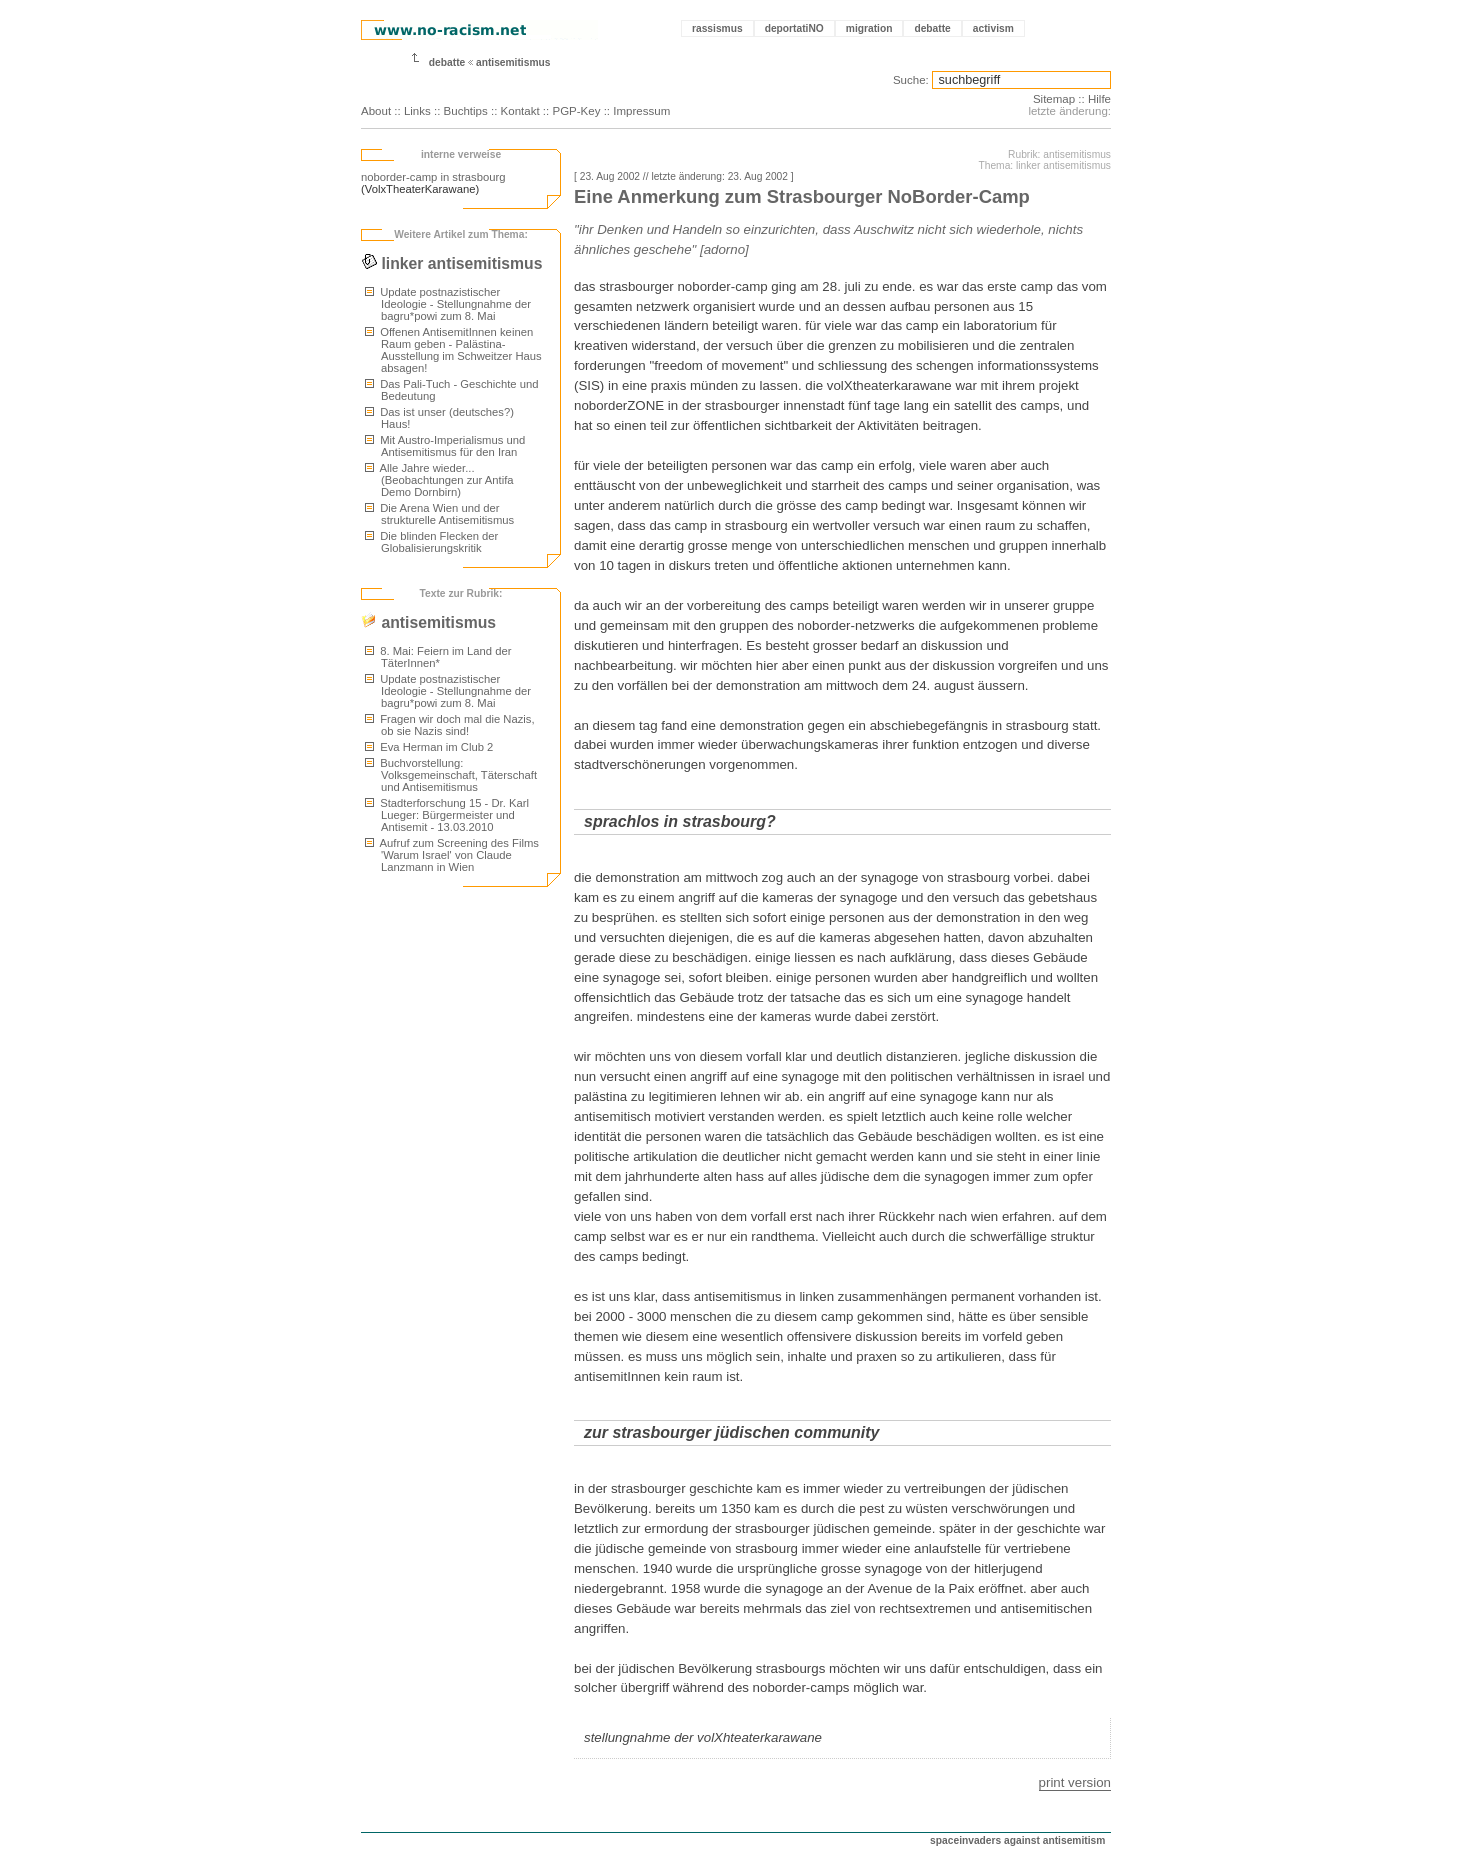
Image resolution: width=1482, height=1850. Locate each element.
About (376, 111)
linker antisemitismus (451, 263)
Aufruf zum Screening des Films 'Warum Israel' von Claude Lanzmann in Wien (452, 855)
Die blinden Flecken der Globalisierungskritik (431, 542)
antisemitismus (513, 62)
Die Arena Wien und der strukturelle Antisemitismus (439, 514)
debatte (932, 28)
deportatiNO (794, 28)
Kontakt (520, 111)
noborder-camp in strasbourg (433, 177)
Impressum (641, 111)
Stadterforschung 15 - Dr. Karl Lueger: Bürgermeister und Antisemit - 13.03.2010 (447, 815)
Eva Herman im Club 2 (429, 747)
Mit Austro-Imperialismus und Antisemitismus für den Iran (445, 446)
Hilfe (1099, 99)
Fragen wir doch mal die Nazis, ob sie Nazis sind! (450, 725)
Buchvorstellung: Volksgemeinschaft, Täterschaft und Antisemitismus (451, 775)
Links (417, 111)
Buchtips (466, 111)
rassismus (717, 28)
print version (1075, 1782)
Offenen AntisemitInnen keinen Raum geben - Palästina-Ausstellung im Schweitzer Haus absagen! (453, 350)
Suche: (911, 80)
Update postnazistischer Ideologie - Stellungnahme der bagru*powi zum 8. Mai (448, 304)
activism (993, 28)
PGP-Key (576, 111)
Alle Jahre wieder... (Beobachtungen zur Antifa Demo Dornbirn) (439, 480)
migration (869, 28)
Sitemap (1054, 99)
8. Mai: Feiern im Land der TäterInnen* (438, 657)
